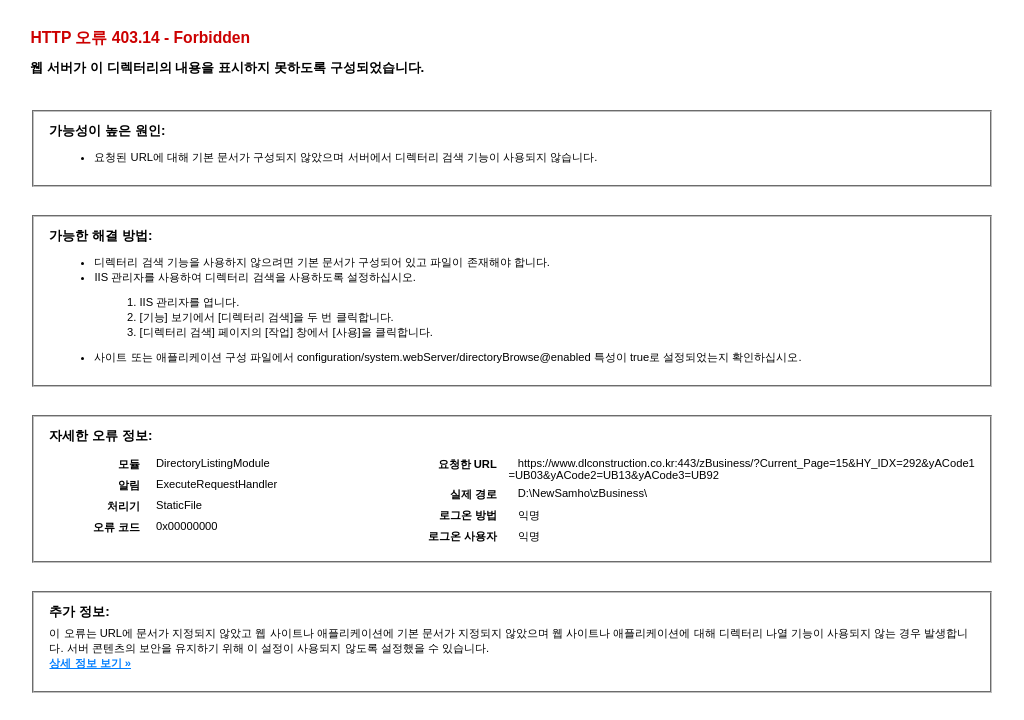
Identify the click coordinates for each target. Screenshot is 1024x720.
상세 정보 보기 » (90, 663)
